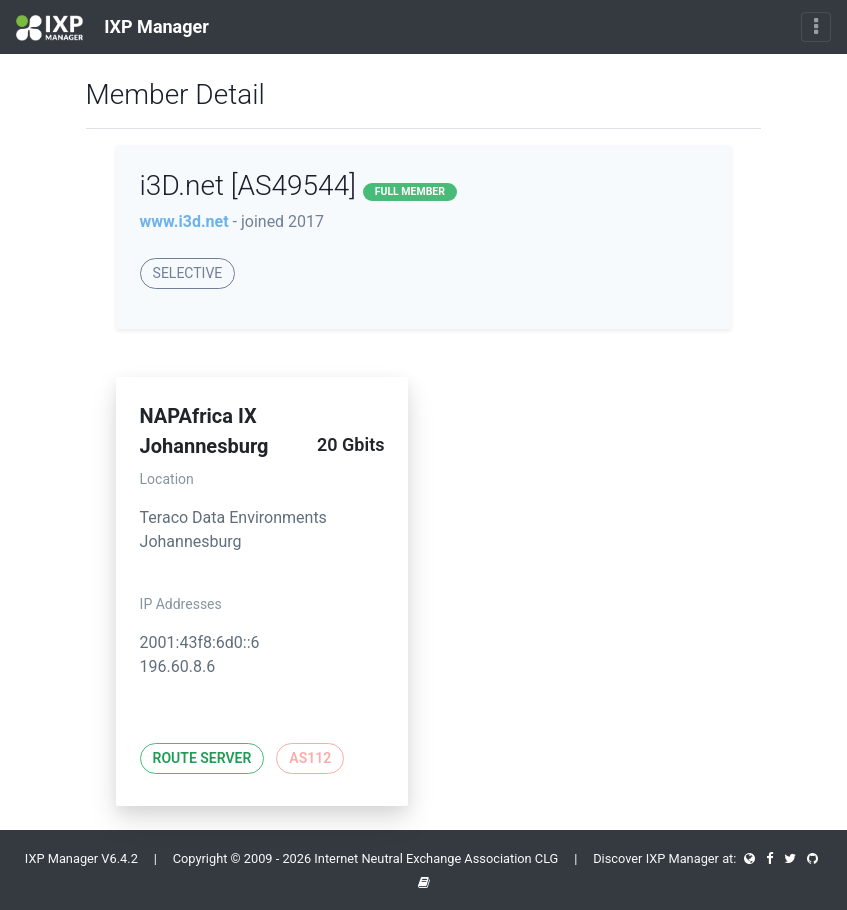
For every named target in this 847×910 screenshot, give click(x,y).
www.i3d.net (184, 221)
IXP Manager (112, 28)
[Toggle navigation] (816, 27)
